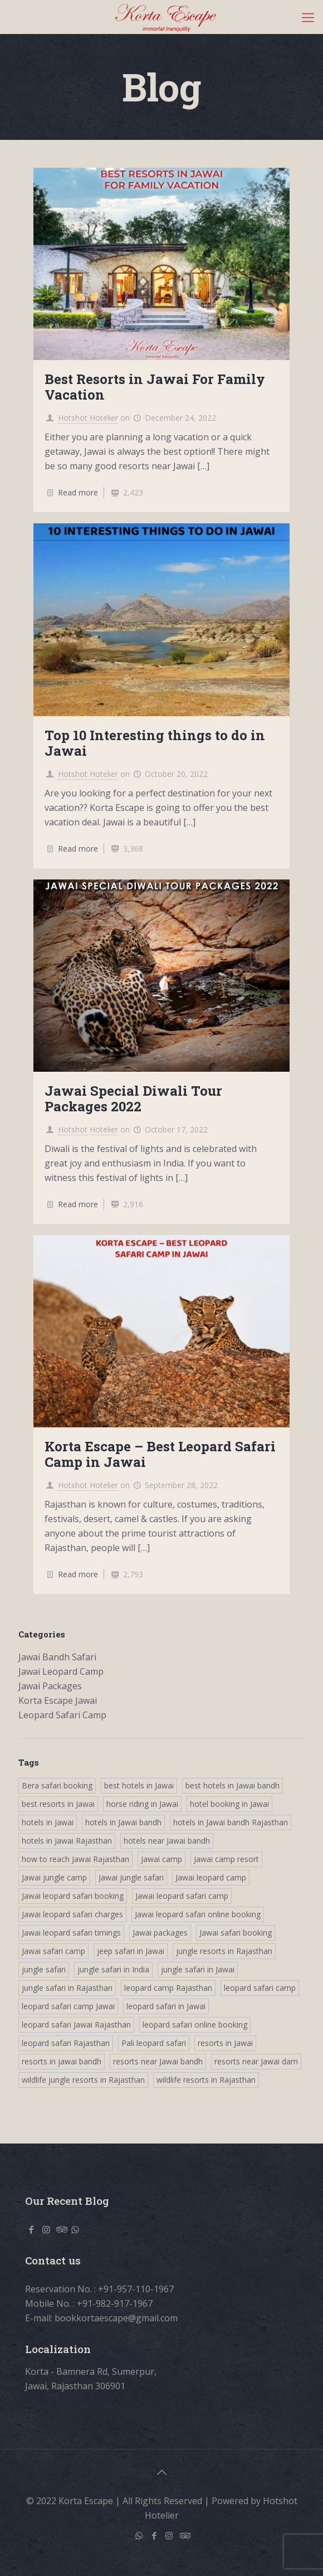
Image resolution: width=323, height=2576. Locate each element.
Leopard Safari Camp (62, 1715)
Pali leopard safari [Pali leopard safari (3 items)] (153, 2043)
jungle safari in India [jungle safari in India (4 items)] (113, 1969)
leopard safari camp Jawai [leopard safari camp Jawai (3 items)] (68, 2006)
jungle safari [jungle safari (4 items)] (44, 1969)
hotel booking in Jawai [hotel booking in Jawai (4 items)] (229, 1804)
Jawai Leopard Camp (61, 1671)
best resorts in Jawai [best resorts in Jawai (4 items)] (58, 1804)
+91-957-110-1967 (136, 2289)
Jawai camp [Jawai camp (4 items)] (161, 1859)
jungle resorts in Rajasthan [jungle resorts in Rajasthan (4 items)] (224, 1951)
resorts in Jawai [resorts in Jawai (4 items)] (225, 2043)
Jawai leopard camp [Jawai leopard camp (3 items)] (210, 1877)
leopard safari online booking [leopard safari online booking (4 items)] (195, 2024)
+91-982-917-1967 (115, 2303)
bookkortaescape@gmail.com (116, 2318)
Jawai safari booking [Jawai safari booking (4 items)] (235, 1932)
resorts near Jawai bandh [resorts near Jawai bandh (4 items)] (158, 2061)
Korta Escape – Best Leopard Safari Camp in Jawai (160, 1454)
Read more (78, 492)
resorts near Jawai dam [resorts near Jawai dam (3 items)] (256, 2061)
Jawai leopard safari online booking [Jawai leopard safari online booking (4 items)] (198, 1914)
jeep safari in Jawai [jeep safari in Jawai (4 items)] (130, 1951)
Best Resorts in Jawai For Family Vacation (155, 387)
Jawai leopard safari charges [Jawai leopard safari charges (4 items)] (72, 1914)
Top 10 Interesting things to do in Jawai (155, 743)
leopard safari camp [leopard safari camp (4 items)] (260, 1987)
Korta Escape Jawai (57, 1700)
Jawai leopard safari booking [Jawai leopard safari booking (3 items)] (73, 1895)
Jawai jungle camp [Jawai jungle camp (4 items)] (54, 1877)
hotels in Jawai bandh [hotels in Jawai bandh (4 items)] (123, 1822)
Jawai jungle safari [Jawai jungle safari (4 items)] (131, 1877)
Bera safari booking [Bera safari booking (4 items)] (57, 1785)
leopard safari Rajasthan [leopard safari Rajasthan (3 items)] (66, 2043)
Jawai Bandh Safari (57, 1657)
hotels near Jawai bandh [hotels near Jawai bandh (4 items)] (167, 1840)
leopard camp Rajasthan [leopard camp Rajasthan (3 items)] (168, 1987)
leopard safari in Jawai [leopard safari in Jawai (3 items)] (165, 2006)
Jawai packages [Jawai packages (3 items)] (160, 1932)
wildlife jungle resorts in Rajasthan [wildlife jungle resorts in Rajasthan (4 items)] (83, 2079)
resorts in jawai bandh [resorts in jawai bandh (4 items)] (61, 2061)
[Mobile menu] (307, 16)
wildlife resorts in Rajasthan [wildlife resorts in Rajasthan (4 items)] (206, 2079)
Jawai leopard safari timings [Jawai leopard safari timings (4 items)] (71, 1932)
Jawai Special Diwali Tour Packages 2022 (133, 1098)
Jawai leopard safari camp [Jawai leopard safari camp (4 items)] (181, 1895)
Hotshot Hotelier (88, 417)
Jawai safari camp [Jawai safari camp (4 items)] (53, 1951)
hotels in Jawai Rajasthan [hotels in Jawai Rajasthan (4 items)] (67, 1840)
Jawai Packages (50, 1686)
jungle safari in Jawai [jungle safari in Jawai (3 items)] (197, 1969)
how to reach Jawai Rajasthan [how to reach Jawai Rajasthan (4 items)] (75, 1859)
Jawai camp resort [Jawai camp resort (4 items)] (226, 1859)
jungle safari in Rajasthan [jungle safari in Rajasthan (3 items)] (67, 1987)
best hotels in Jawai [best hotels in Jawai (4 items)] (139, 1785)
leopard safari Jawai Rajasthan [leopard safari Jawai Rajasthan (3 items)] (76, 2024)
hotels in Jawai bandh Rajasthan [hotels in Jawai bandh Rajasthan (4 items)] (230, 1822)
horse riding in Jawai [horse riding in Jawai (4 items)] (142, 1804)
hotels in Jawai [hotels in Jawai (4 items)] (48, 1822)
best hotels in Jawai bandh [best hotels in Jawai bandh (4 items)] (232, 1785)
